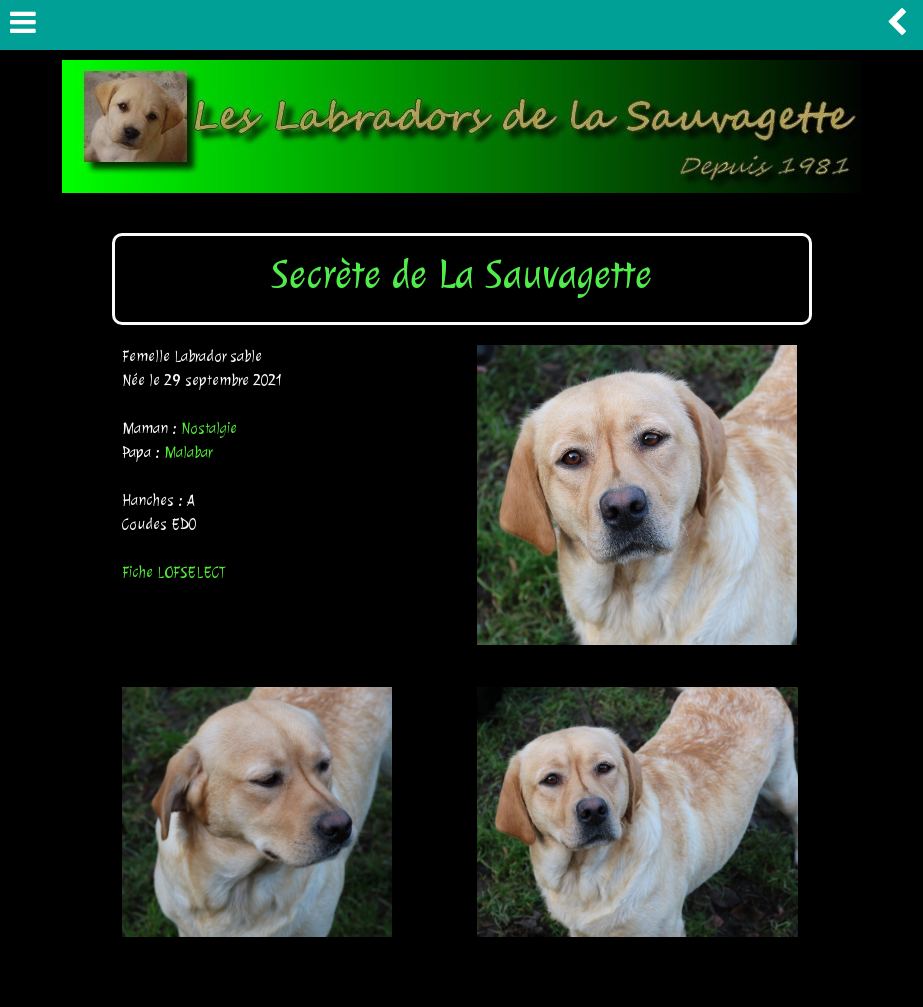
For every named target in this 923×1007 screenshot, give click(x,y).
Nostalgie (209, 428)
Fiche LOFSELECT (174, 572)
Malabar (188, 452)
